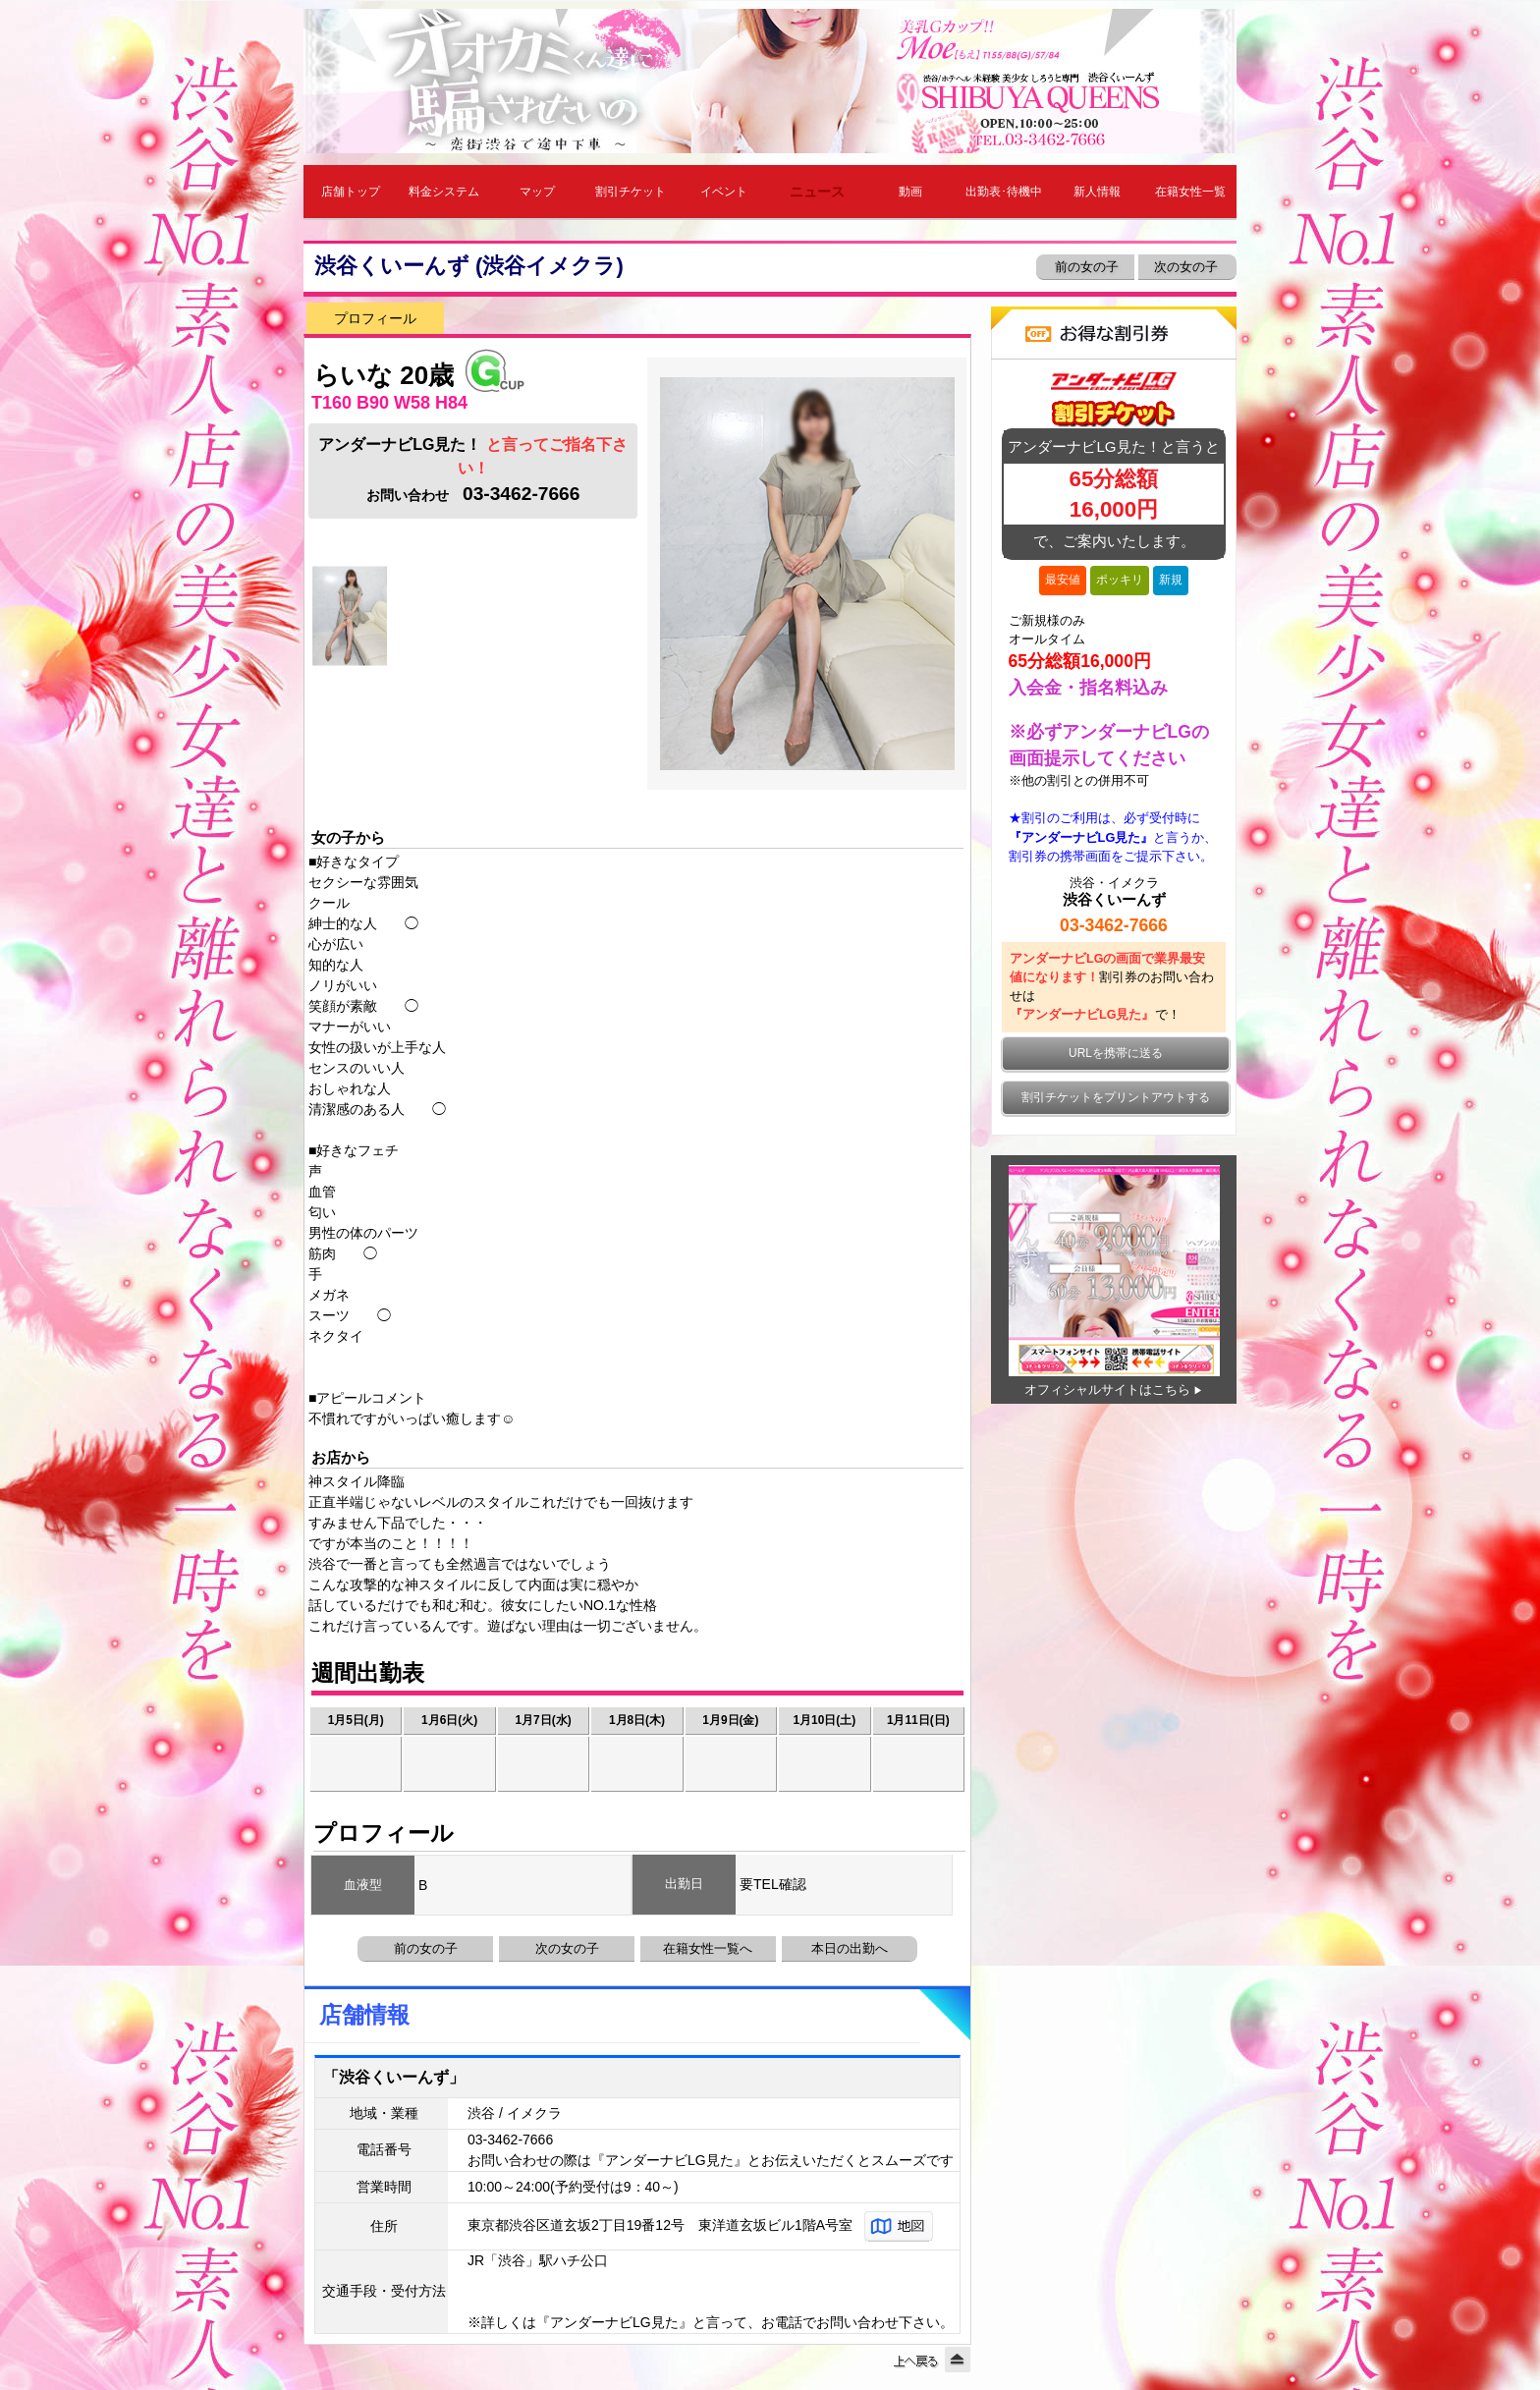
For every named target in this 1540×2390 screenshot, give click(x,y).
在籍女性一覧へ (707, 1948)
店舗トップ (350, 191)
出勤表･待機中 (1003, 191)
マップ (537, 191)
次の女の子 (1188, 266)
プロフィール (375, 318)
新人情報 (1097, 191)
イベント (723, 191)
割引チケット (630, 191)
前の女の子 (1085, 266)
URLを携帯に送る (1116, 1053)
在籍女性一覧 (1190, 191)
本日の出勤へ (849, 1948)
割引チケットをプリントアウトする (1115, 1097)
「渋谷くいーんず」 (394, 2077)
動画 (910, 191)
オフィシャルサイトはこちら (1107, 1389)
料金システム (444, 191)
